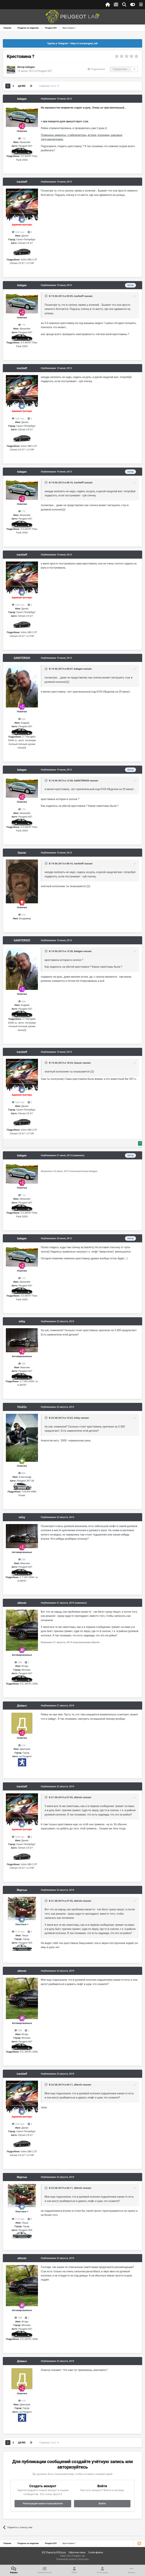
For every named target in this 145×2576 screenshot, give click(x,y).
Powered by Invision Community (72, 2559)
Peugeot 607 (44, 70)
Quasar (22, 852)
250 (21, 1363)
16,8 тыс (18, 232)
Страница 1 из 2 (49, 86)
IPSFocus (61, 2552)
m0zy (22, 1321)
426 (21, 719)
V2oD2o (22, 1407)
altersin (21, 1602)
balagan (30, 66)
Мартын (22, 1890)
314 (21, 914)
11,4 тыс (18, 1931)
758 (18, 1662)
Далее (21, 86)
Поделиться (96, 69)
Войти (102, 2503)
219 (21, 1745)
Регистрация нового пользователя (43, 2503)
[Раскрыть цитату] (46, 295)
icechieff (22, 181)
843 (21, 1473)
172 (21, 138)
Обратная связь (77, 2552)
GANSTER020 (22, 657)
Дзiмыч (22, 1705)
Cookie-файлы (95, 2552)
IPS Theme (47, 2552)
